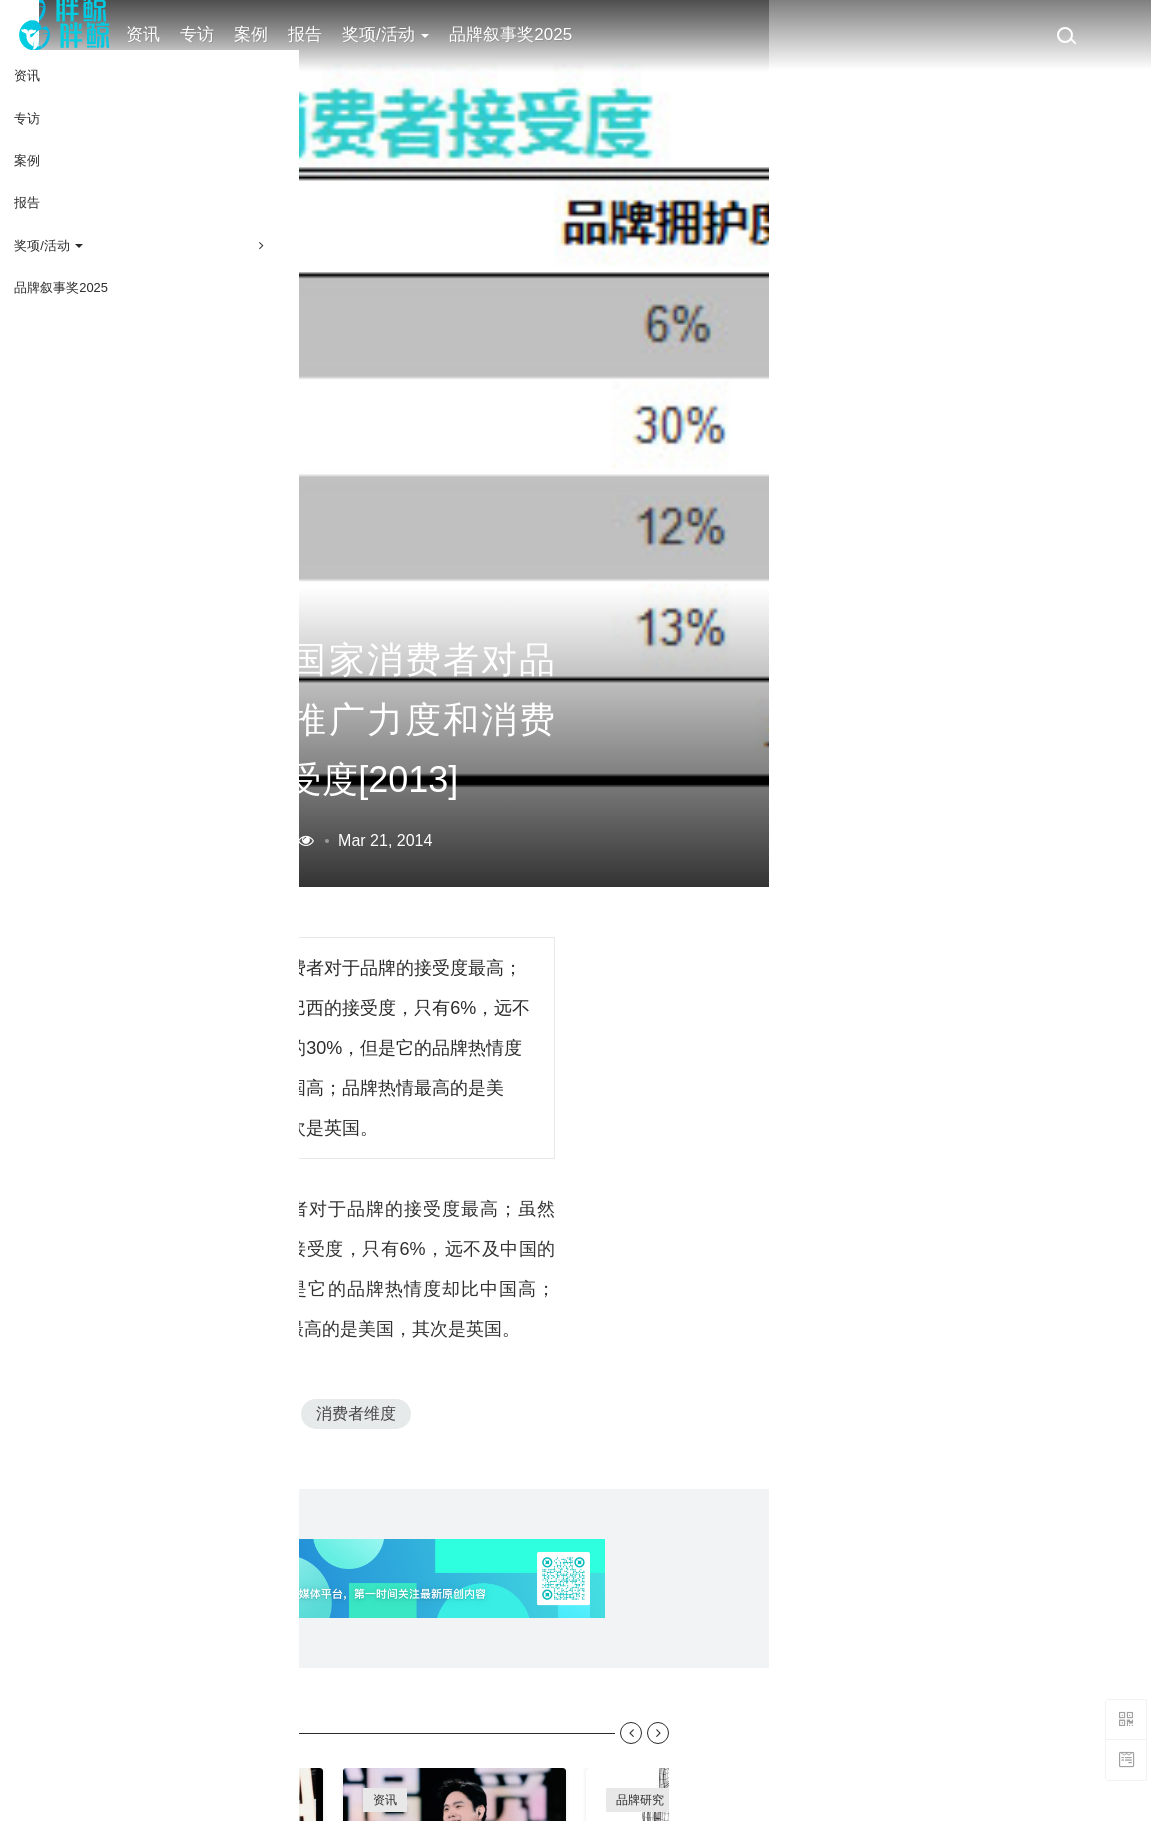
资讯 (179, 34)
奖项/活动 (421, 34)
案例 (287, 34)
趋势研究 (640, 1783)
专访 (233, 34)
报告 (341, 34)
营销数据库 (319, 686)
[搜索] (1066, 35)
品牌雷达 (713, 1749)
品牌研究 (640, 1749)
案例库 (198, 1749)
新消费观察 (889, 1749)
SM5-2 (316, 1317)
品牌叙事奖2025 (546, 34)
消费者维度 (420, 1317)
